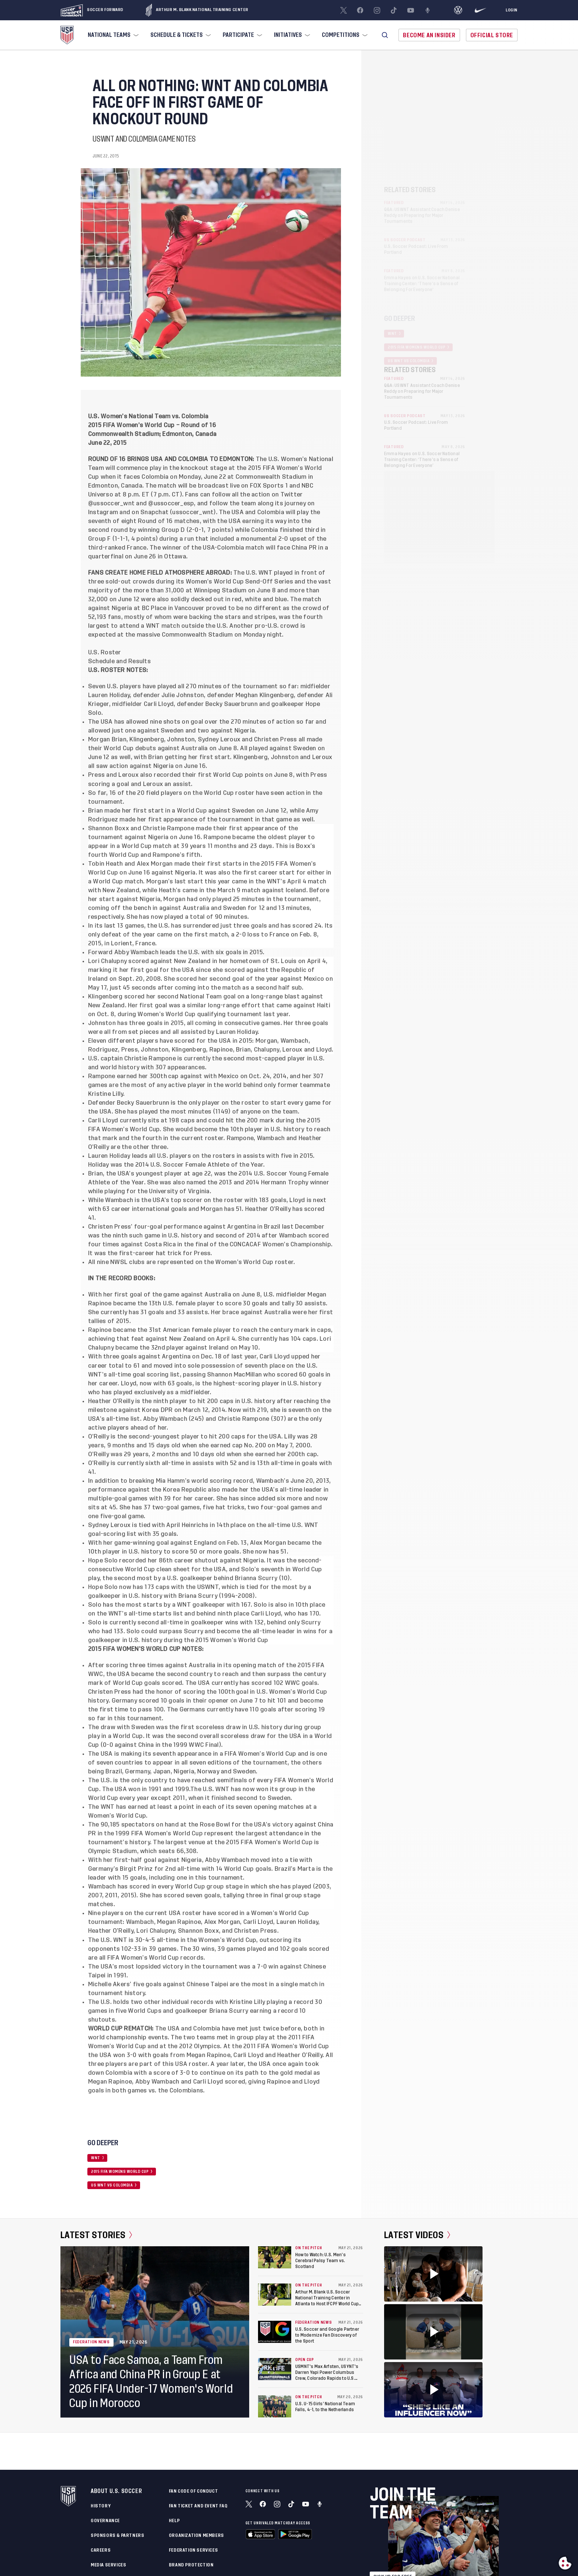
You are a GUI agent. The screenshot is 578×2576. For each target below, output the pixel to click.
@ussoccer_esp (171, 503)
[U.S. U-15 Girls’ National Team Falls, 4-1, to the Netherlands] (274, 2406)
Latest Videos (417, 2235)
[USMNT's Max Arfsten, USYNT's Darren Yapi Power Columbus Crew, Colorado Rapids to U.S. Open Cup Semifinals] (274, 2369)
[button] (385, 35)
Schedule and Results (119, 661)
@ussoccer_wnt (111, 503)
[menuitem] (112, 35)
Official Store (491, 35)
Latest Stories (96, 2235)
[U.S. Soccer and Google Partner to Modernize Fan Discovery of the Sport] (274, 2332)
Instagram (103, 512)
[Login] (512, 10)
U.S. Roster (104, 652)
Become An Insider (429, 35)
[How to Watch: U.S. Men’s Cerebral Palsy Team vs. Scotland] (274, 2257)
